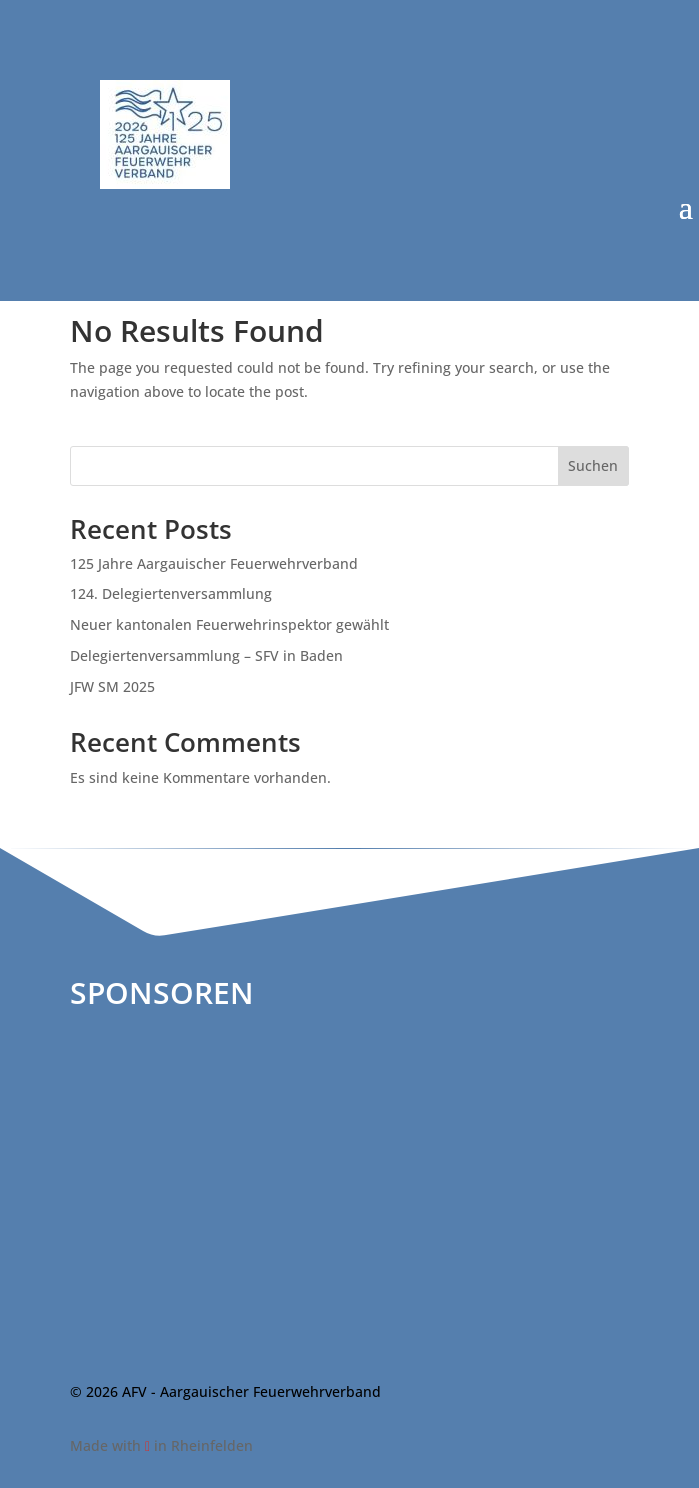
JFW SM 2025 (112, 686)
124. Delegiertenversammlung (171, 593)
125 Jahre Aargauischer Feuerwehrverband (214, 563)
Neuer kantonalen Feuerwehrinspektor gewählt (229, 624)
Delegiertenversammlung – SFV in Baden (206, 655)
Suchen (593, 465)
